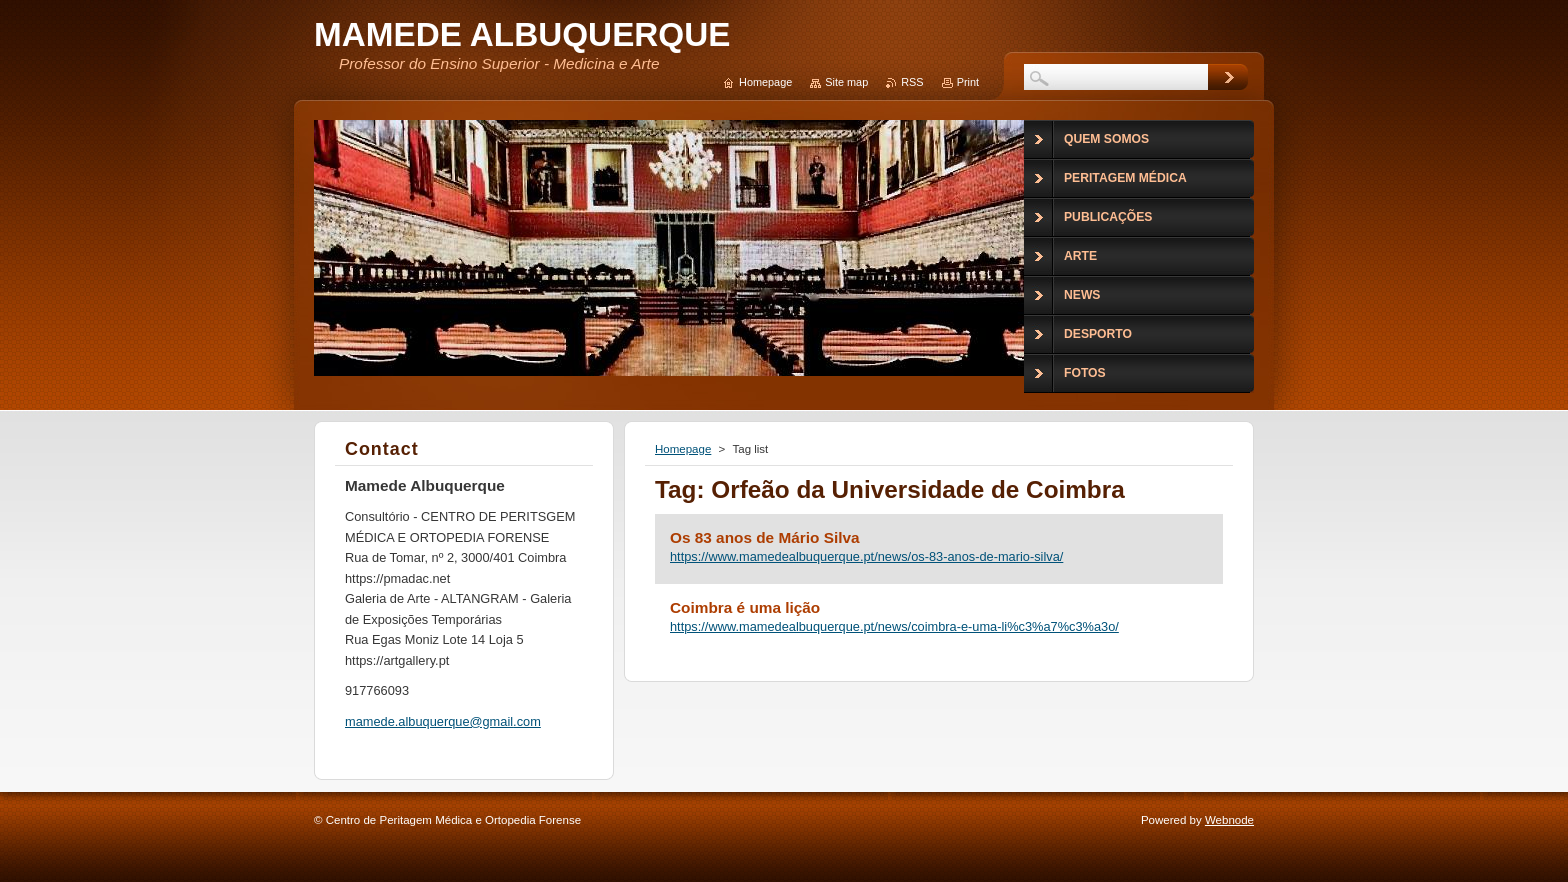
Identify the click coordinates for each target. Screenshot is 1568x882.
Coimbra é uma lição (745, 607)
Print (968, 82)
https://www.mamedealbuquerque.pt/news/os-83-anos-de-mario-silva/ (866, 556)
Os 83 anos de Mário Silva (765, 537)
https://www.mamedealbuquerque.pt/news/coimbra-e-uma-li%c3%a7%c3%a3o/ (894, 626)
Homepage (683, 449)
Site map (846, 82)
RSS (912, 82)
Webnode (1229, 820)
